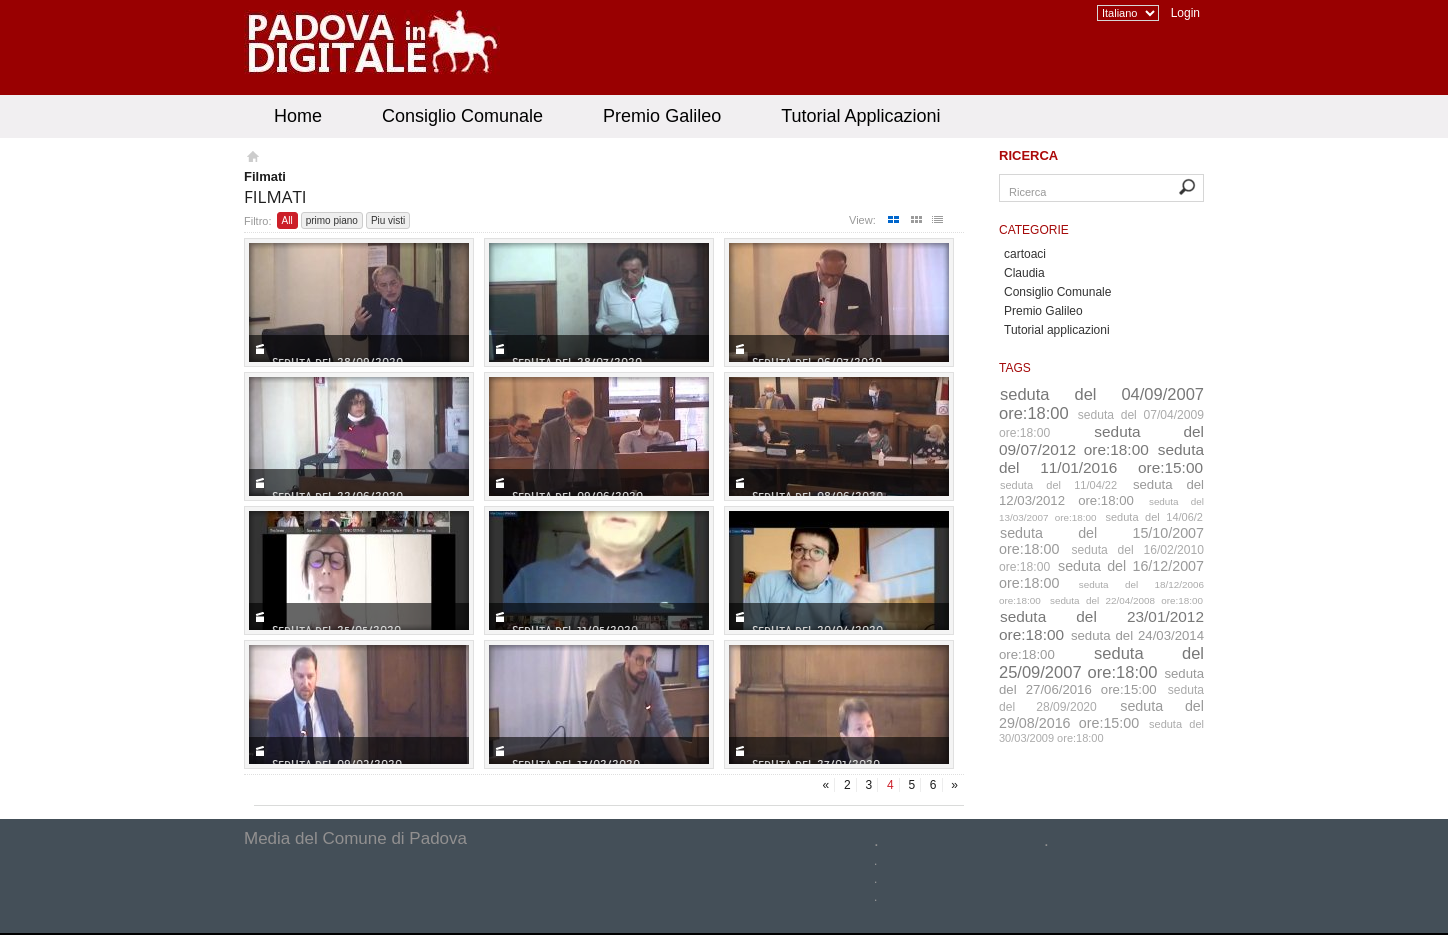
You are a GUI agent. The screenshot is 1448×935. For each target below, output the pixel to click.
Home (298, 116)
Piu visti (388, 220)
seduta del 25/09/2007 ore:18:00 (1101, 662)
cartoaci (1025, 254)
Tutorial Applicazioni (860, 116)
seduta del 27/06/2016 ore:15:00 (1101, 681)
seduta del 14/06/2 (1155, 517)
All (287, 220)
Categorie (1034, 230)
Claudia (1024, 273)
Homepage (251, 159)
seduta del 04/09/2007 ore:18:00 (1101, 403)
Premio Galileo (662, 116)
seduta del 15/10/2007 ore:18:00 (1101, 541)
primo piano (332, 220)
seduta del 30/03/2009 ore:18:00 (1101, 731)
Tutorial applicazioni (1057, 330)
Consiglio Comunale (462, 116)
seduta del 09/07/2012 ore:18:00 (1101, 440)
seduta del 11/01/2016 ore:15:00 (1101, 458)
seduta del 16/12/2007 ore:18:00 (1101, 574)
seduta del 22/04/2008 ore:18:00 (1126, 600)
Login (1185, 13)
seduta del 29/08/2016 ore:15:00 (1101, 714)
